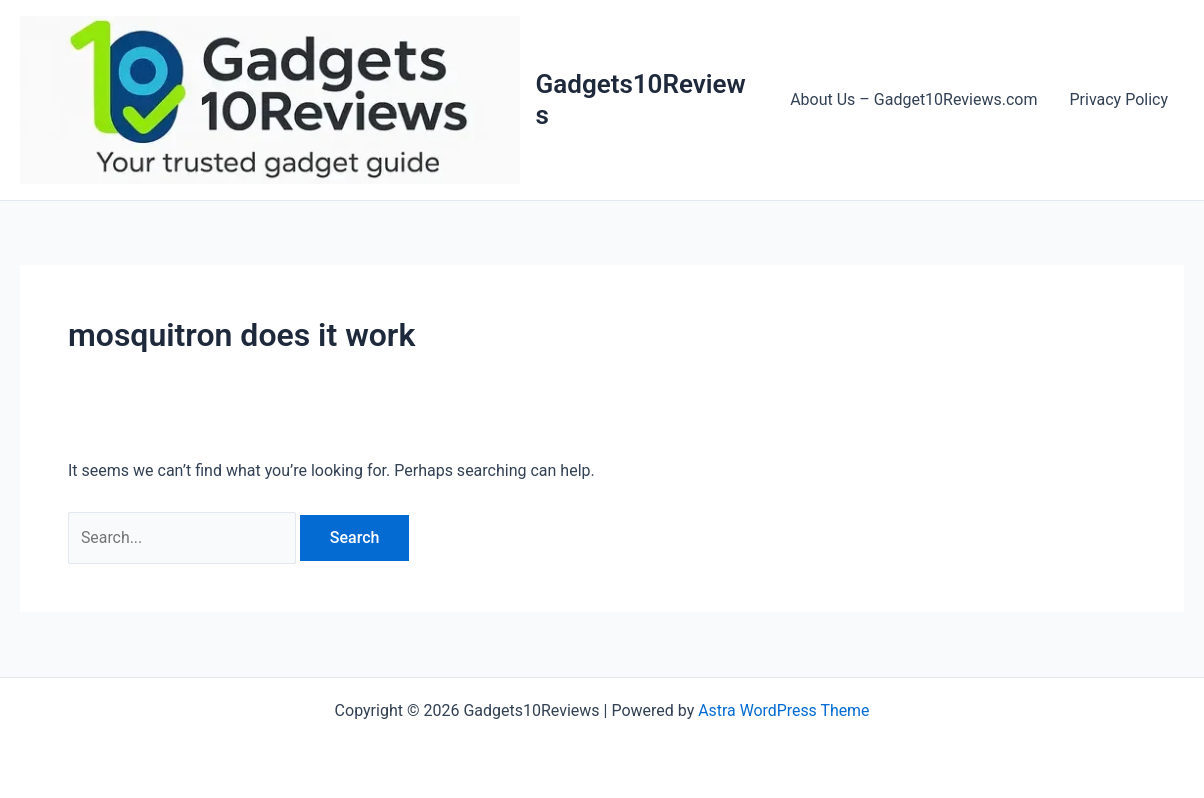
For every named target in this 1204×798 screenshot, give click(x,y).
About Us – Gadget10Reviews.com (913, 99)
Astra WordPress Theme (784, 710)
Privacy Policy (1119, 99)
